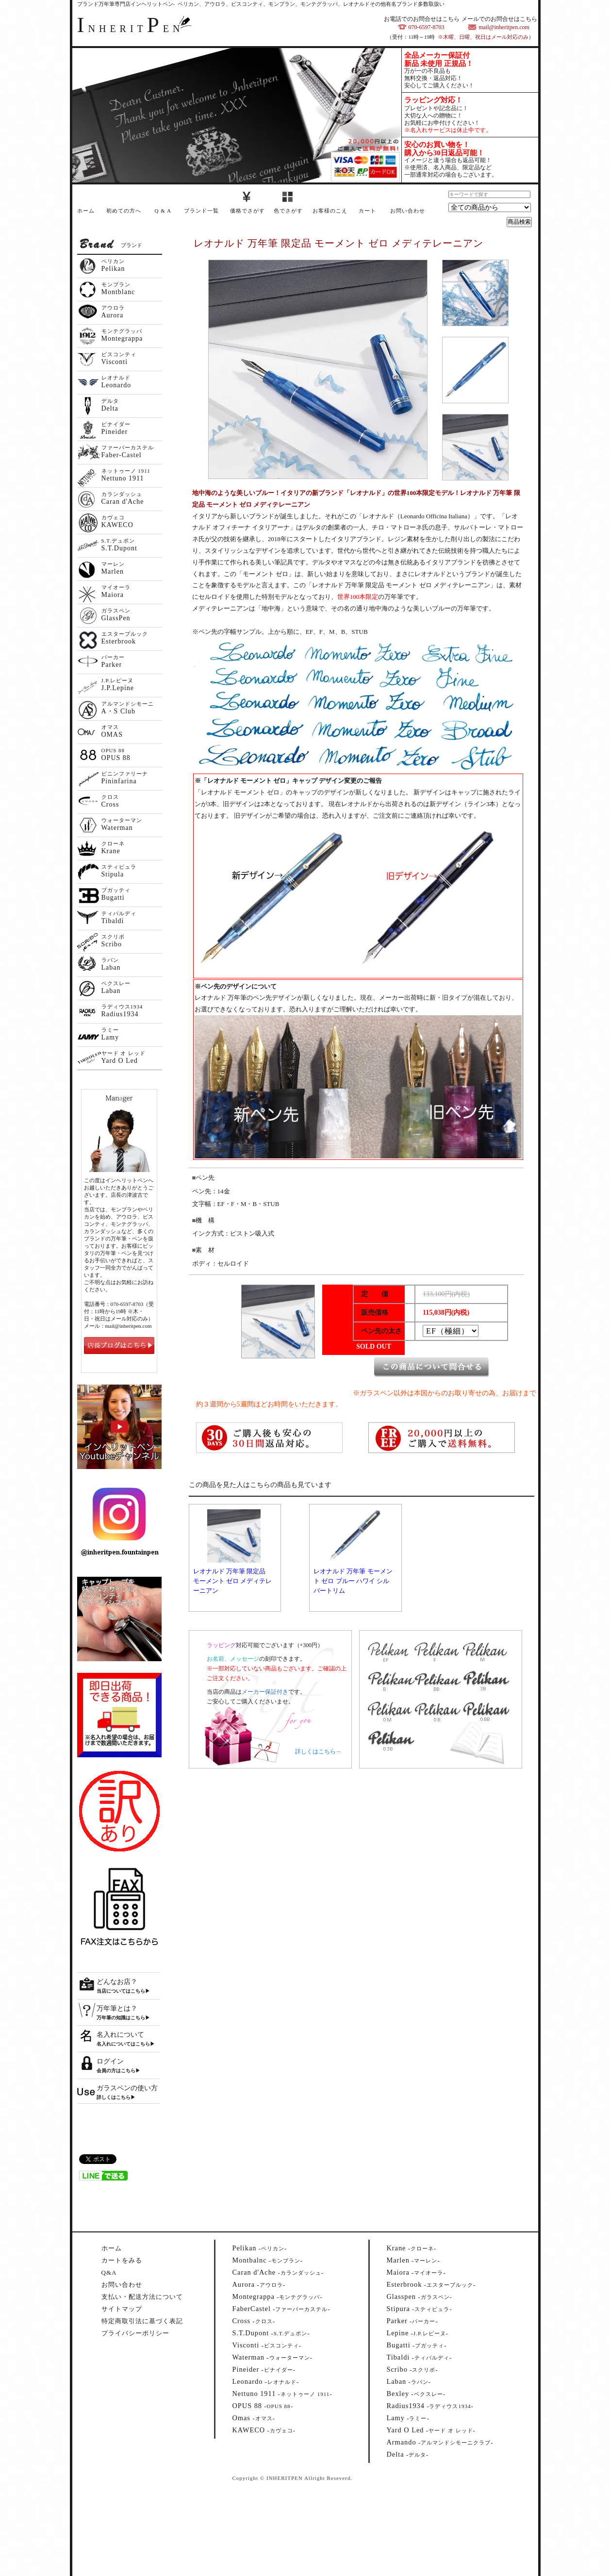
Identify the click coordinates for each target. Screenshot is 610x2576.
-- (259, 2248)
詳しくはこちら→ (318, 1751)
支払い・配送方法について (142, 2296)
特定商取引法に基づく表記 (142, 2321)
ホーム (86, 211)
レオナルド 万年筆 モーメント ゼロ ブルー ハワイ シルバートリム (353, 1581)
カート (367, 211)
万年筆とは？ (117, 2008)
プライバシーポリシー (135, 2333)
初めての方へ (123, 211)
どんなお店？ (117, 1981)
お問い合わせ (407, 211)
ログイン (110, 2061)
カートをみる (121, 2260)
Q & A (163, 211)
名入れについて (120, 2034)
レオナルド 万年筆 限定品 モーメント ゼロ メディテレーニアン (232, 1581)
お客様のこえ (330, 211)
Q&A (109, 2272)
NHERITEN (130, 28)
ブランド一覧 (201, 211)
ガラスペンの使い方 (127, 2088)
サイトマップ (121, 2308)
